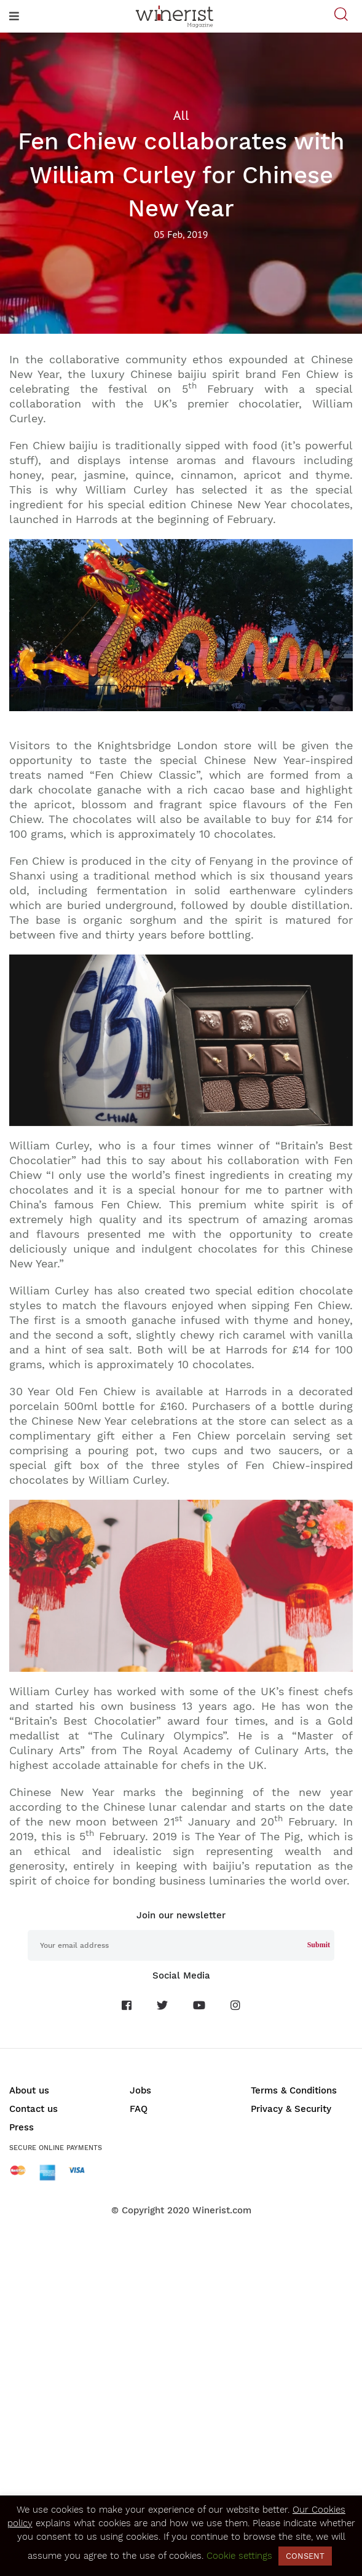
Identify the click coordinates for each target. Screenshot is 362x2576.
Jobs (140, 2090)
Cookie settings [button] (239, 2555)
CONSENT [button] (305, 2556)
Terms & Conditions (294, 2090)
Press (21, 2127)
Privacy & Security (291, 2108)
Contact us (33, 2108)
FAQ (139, 2108)
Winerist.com (221, 2210)
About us (29, 2090)
